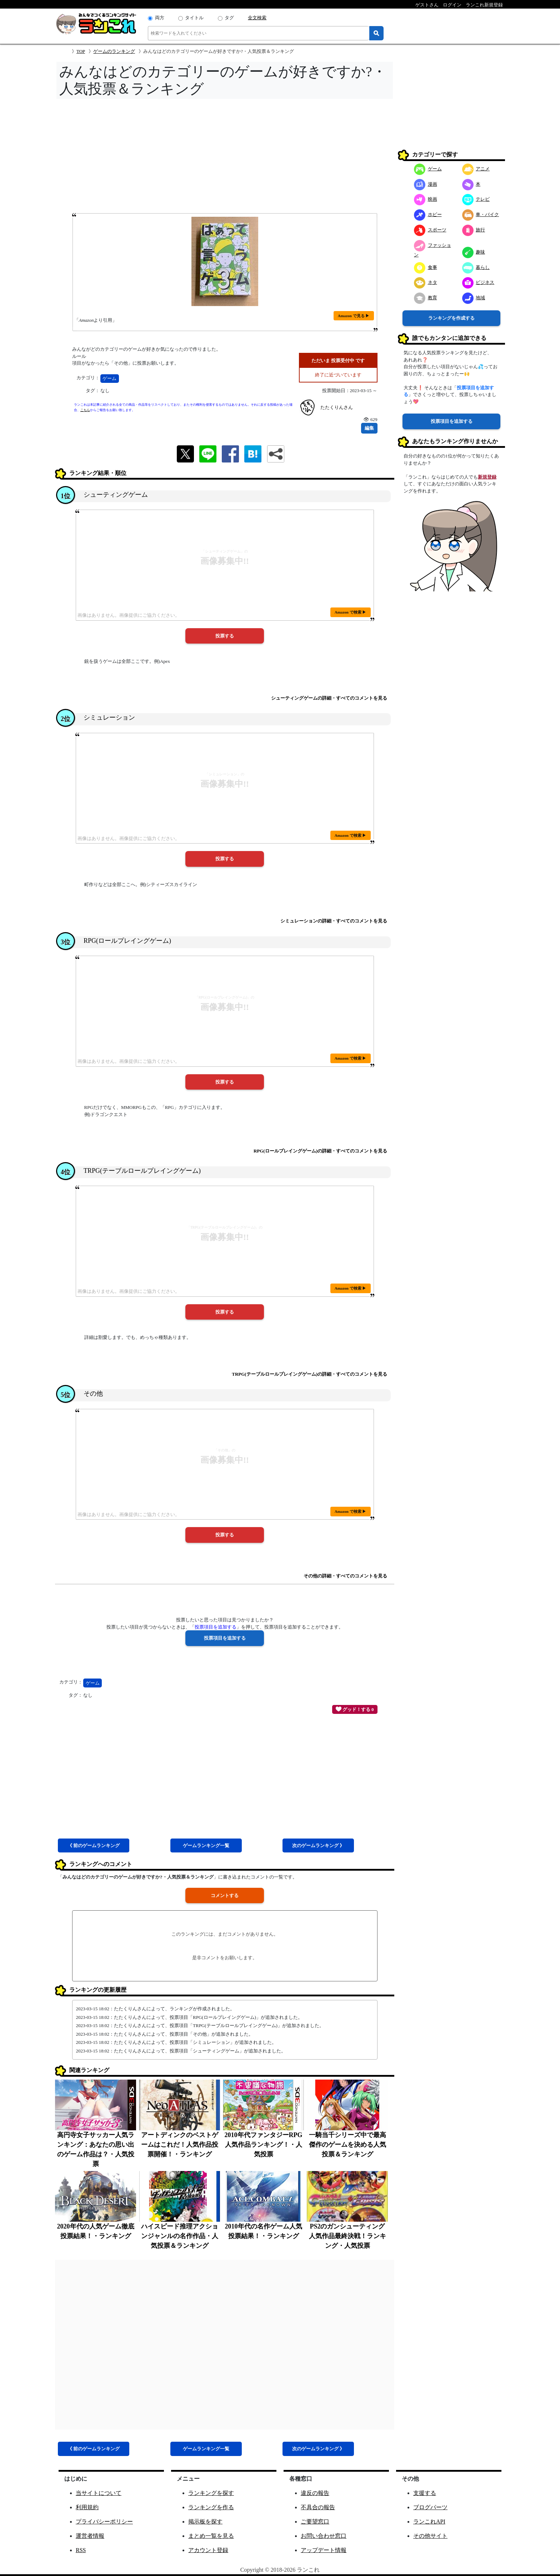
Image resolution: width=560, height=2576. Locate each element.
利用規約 (87, 2507)
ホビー (428, 214)
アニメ (476, 168)
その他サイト (430, 2536)
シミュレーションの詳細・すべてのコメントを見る (333, 921)
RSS (81, 2550)
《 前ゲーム (94, 1845)
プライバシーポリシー (104, 2522)
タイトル (194, 17)
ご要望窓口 (315, 2522)
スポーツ (430, 229)
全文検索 (257, 17)
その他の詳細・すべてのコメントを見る (345, 1576)
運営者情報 (90, 2536)
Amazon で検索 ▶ (350, 612)
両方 (159, 17)
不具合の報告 (318, 2507)
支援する (424, 2493)
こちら (85, 410)
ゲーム (109, 378)
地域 (473, 297)
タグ (229, 17)
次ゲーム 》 (318, 1845)
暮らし (476, 267)
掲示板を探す (205, 2522)
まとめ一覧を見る (211, 2536)
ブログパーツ (430, 2507)
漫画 (425, 184)
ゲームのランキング (114, 51)
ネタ (425, 282)
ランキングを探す (211, 2493)
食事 (425, 267)
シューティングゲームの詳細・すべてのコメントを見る (329, 698)
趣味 (473, 252)
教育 (425, 297)
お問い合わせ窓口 (323, 2536)
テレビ (476, 199)
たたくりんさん (336, 407)
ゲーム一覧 (206, 1845)
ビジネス (478, 282)
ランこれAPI (429, 2522)
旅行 (473, 229)
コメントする (225, 1895)
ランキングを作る (211, 2507)
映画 (425, 199)
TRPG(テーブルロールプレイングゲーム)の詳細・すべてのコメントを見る (309, 1374)
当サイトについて (98, 2493)
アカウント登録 (208, 2550)
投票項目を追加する (451, 421)
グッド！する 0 (355, 1709)
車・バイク (480, 214)
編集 (369, 428)
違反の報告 (315, 2493)
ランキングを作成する (451, 318)
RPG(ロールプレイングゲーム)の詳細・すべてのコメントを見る (320, 1151)
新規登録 (487, 477)
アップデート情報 (323, 2550)
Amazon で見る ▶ (354, 316)
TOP (80, 51)
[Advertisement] (224, 158)
